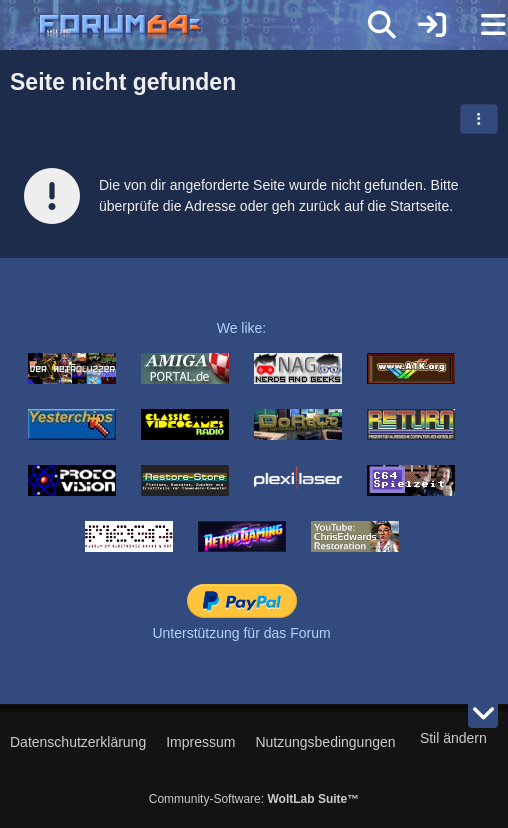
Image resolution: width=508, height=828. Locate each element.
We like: (242, 328)
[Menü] (482, 25)
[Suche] (382, 25)
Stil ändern (453, 738)
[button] (479, 119)
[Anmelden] (432, 25)
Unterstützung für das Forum (241, 633)
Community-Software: (254, 799)
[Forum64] (206, 27)
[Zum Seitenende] (483, 713)
